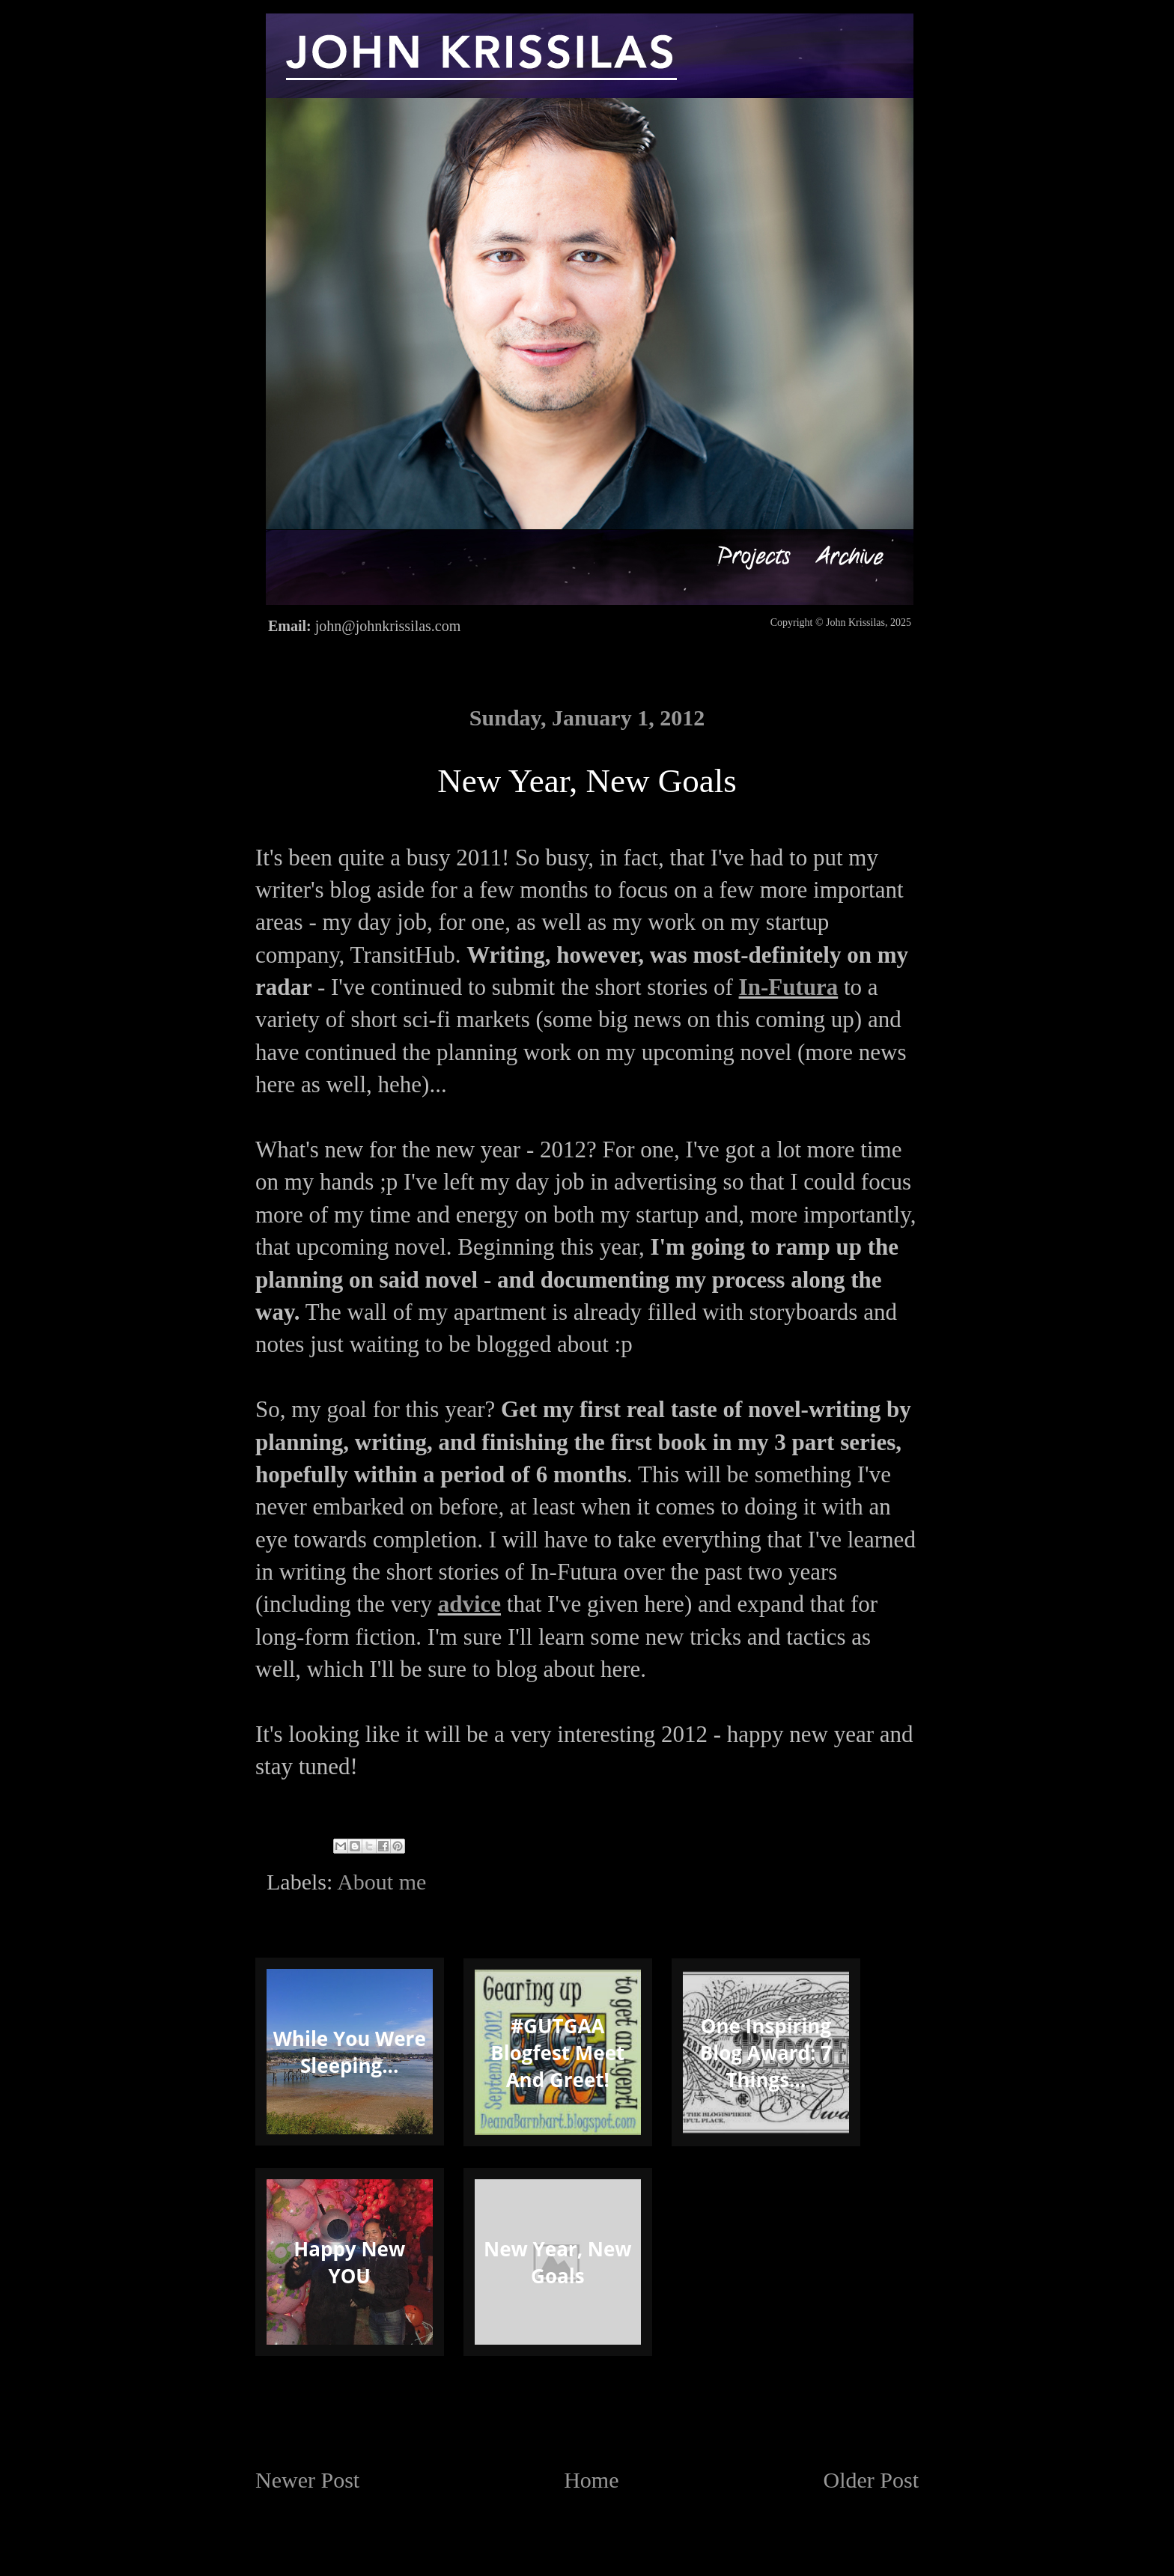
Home (591, 2479)
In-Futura (789, 987)
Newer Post (307, 2479)
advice (469, 1604)
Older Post (871, 2479)
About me (381, 1881)
